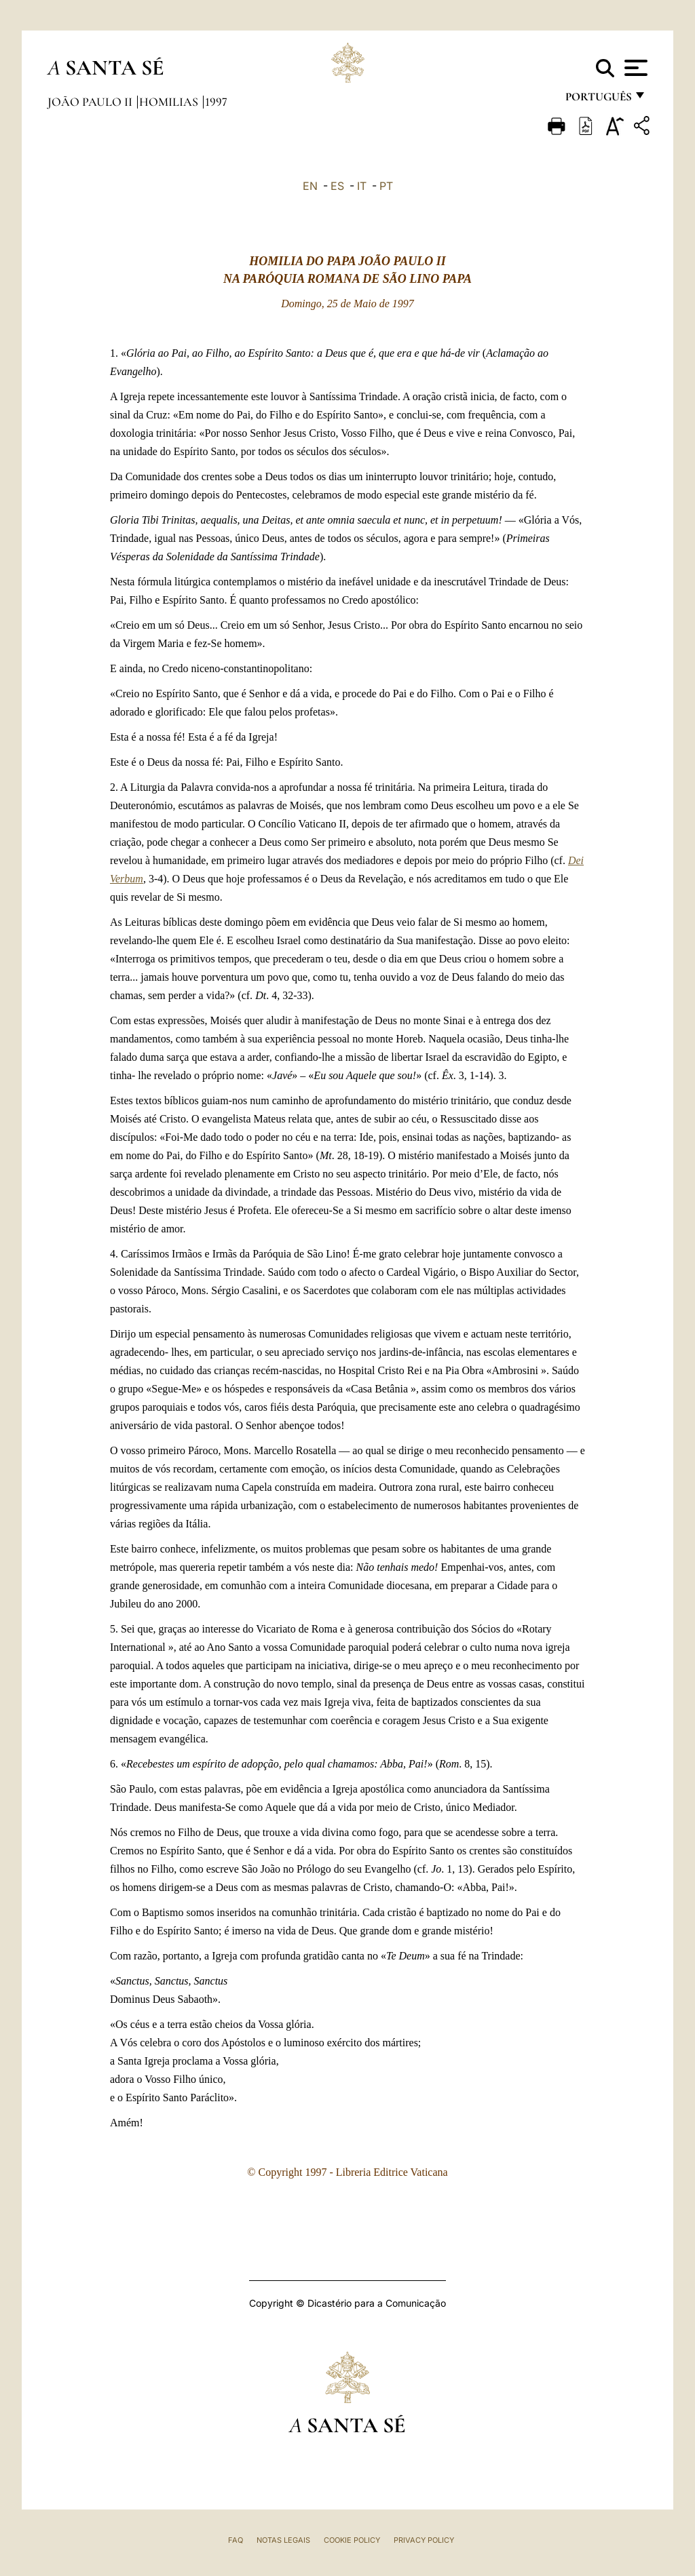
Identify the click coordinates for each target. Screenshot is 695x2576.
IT (362, 186)
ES (337, 186)
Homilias (170, 101)
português (598, 100)
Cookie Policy (352, 2540)
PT (386, 186)
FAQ (235, 2540)
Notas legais (283, 2540)
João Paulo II (91, 101)
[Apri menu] (634, 67)
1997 (216, 101)
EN (310, 186)
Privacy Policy (424, 2540)
